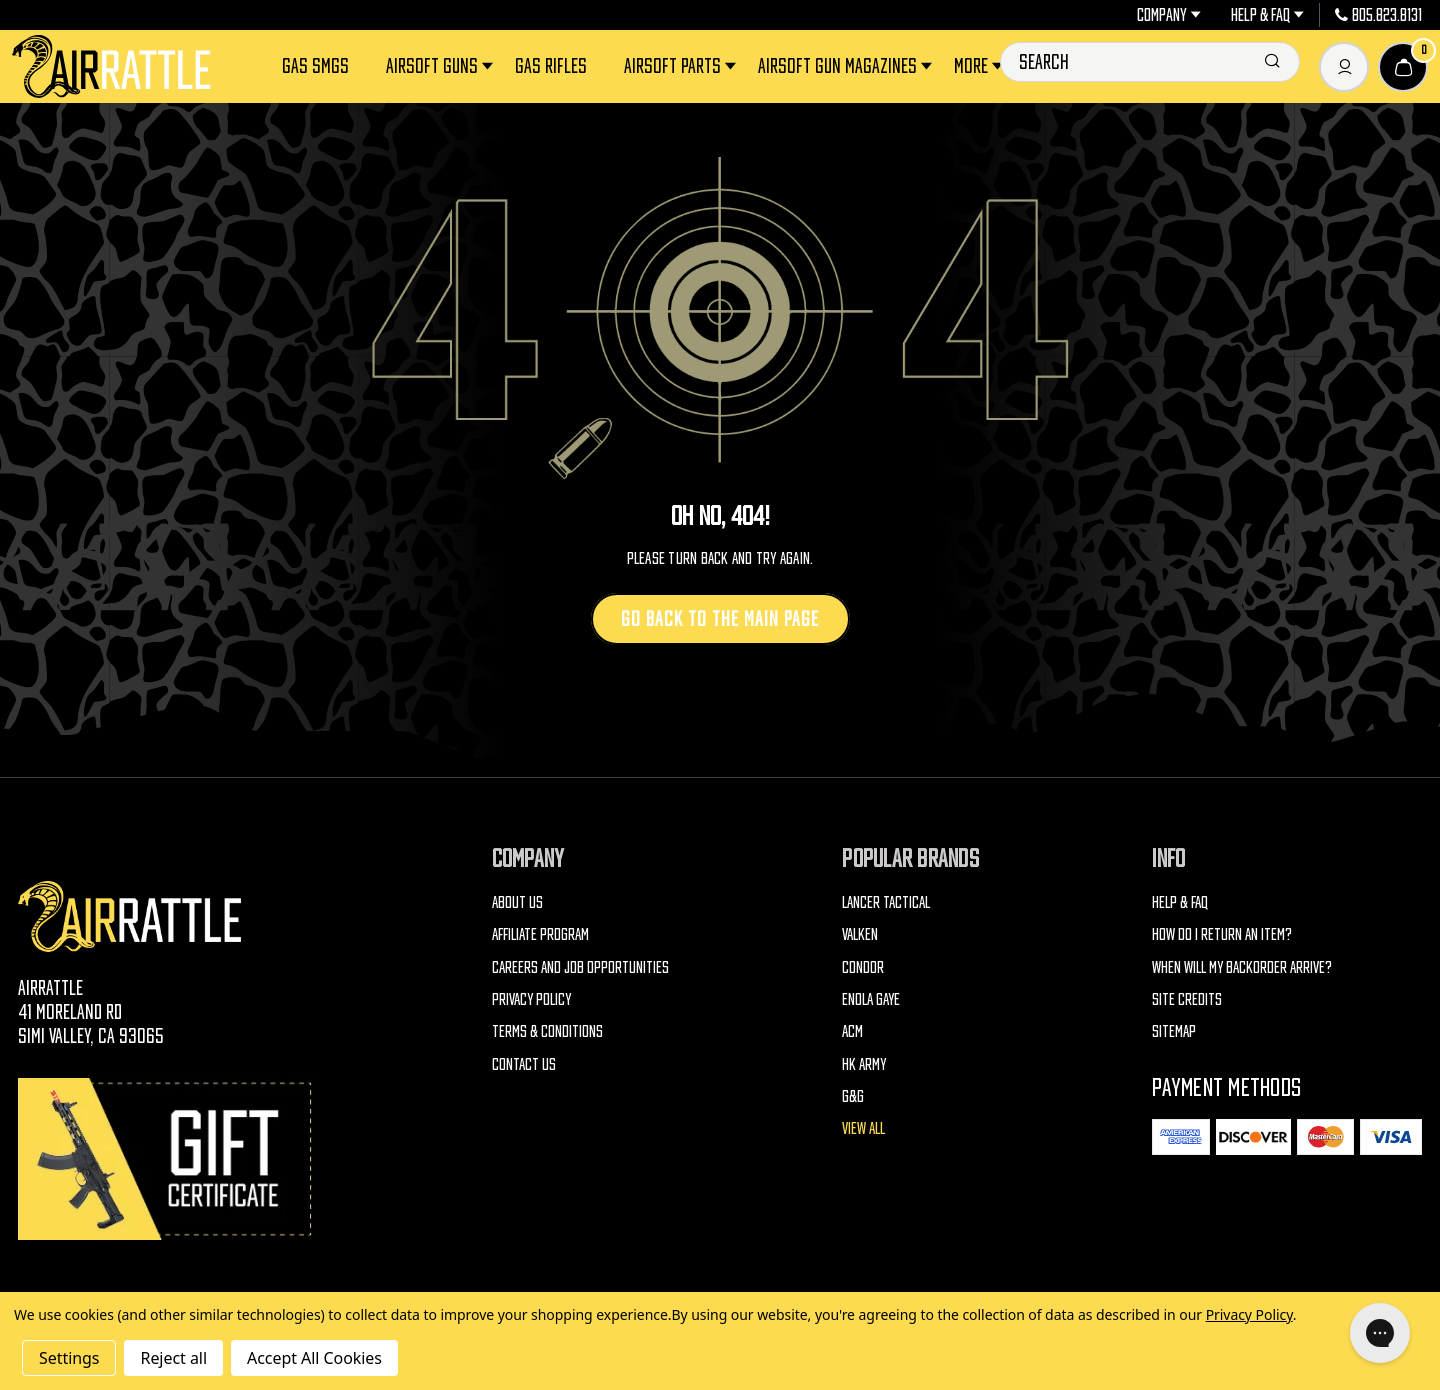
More (980, 66)
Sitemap (1174, 1031)
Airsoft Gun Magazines (846, 66)
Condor (863, 967)
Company (1169, 15)
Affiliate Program (540, 934)
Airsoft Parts (681, 66)
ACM (852, 1031)
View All (863, 1128)
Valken (860, 934)
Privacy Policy (531, 999)
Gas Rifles (551, 66)
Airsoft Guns (441, 66)
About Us (517, 902)
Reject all (173, 1358)
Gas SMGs (315, 66)
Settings (69, 1358)
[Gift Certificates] (168, 1158)
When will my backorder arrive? (1242, 967)
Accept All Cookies (314, 1358)
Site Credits (1187, 999)
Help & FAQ (1267, 15)
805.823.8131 (1379, 15)
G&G (853, 1096)
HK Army (864, 1064)
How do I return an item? (1222, 934)
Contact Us (524, 1064)
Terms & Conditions (547, 1031)
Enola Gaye (871, 999)
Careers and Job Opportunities (580, 967)
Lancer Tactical (886, 902)
